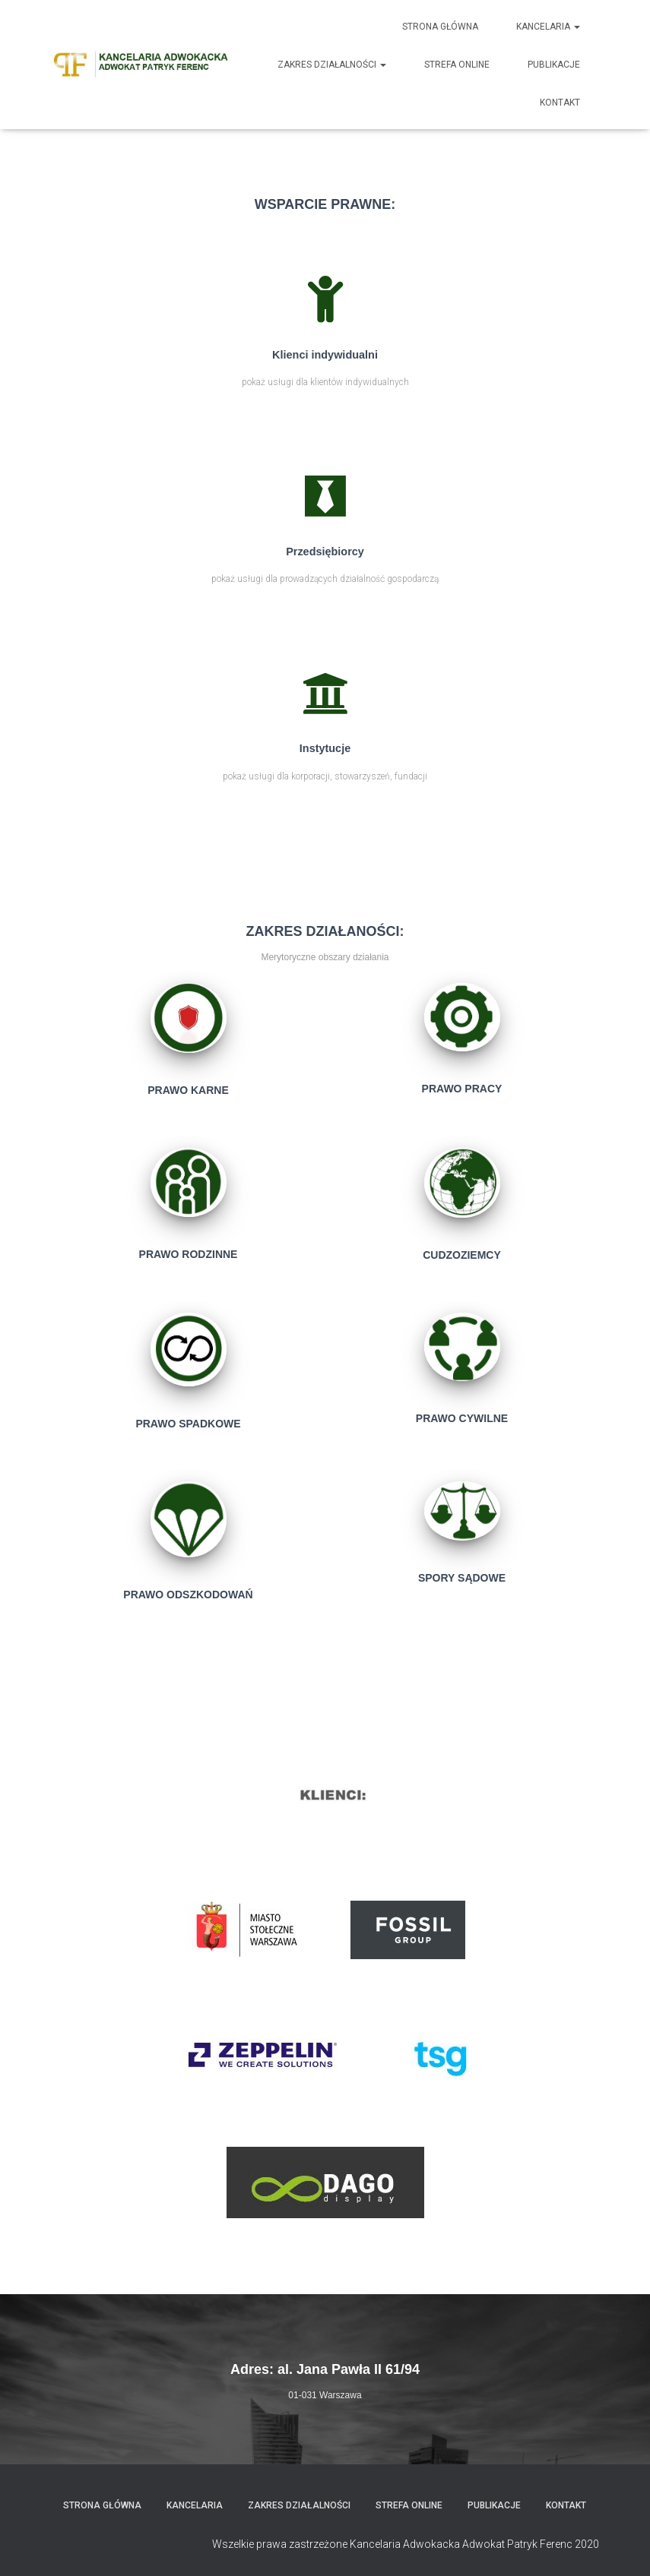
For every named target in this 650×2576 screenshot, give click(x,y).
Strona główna (440, 26)
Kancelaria (548, 26)
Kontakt (560, 102)
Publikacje (554, 64)
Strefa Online (457, 64)
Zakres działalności (331, 64)
